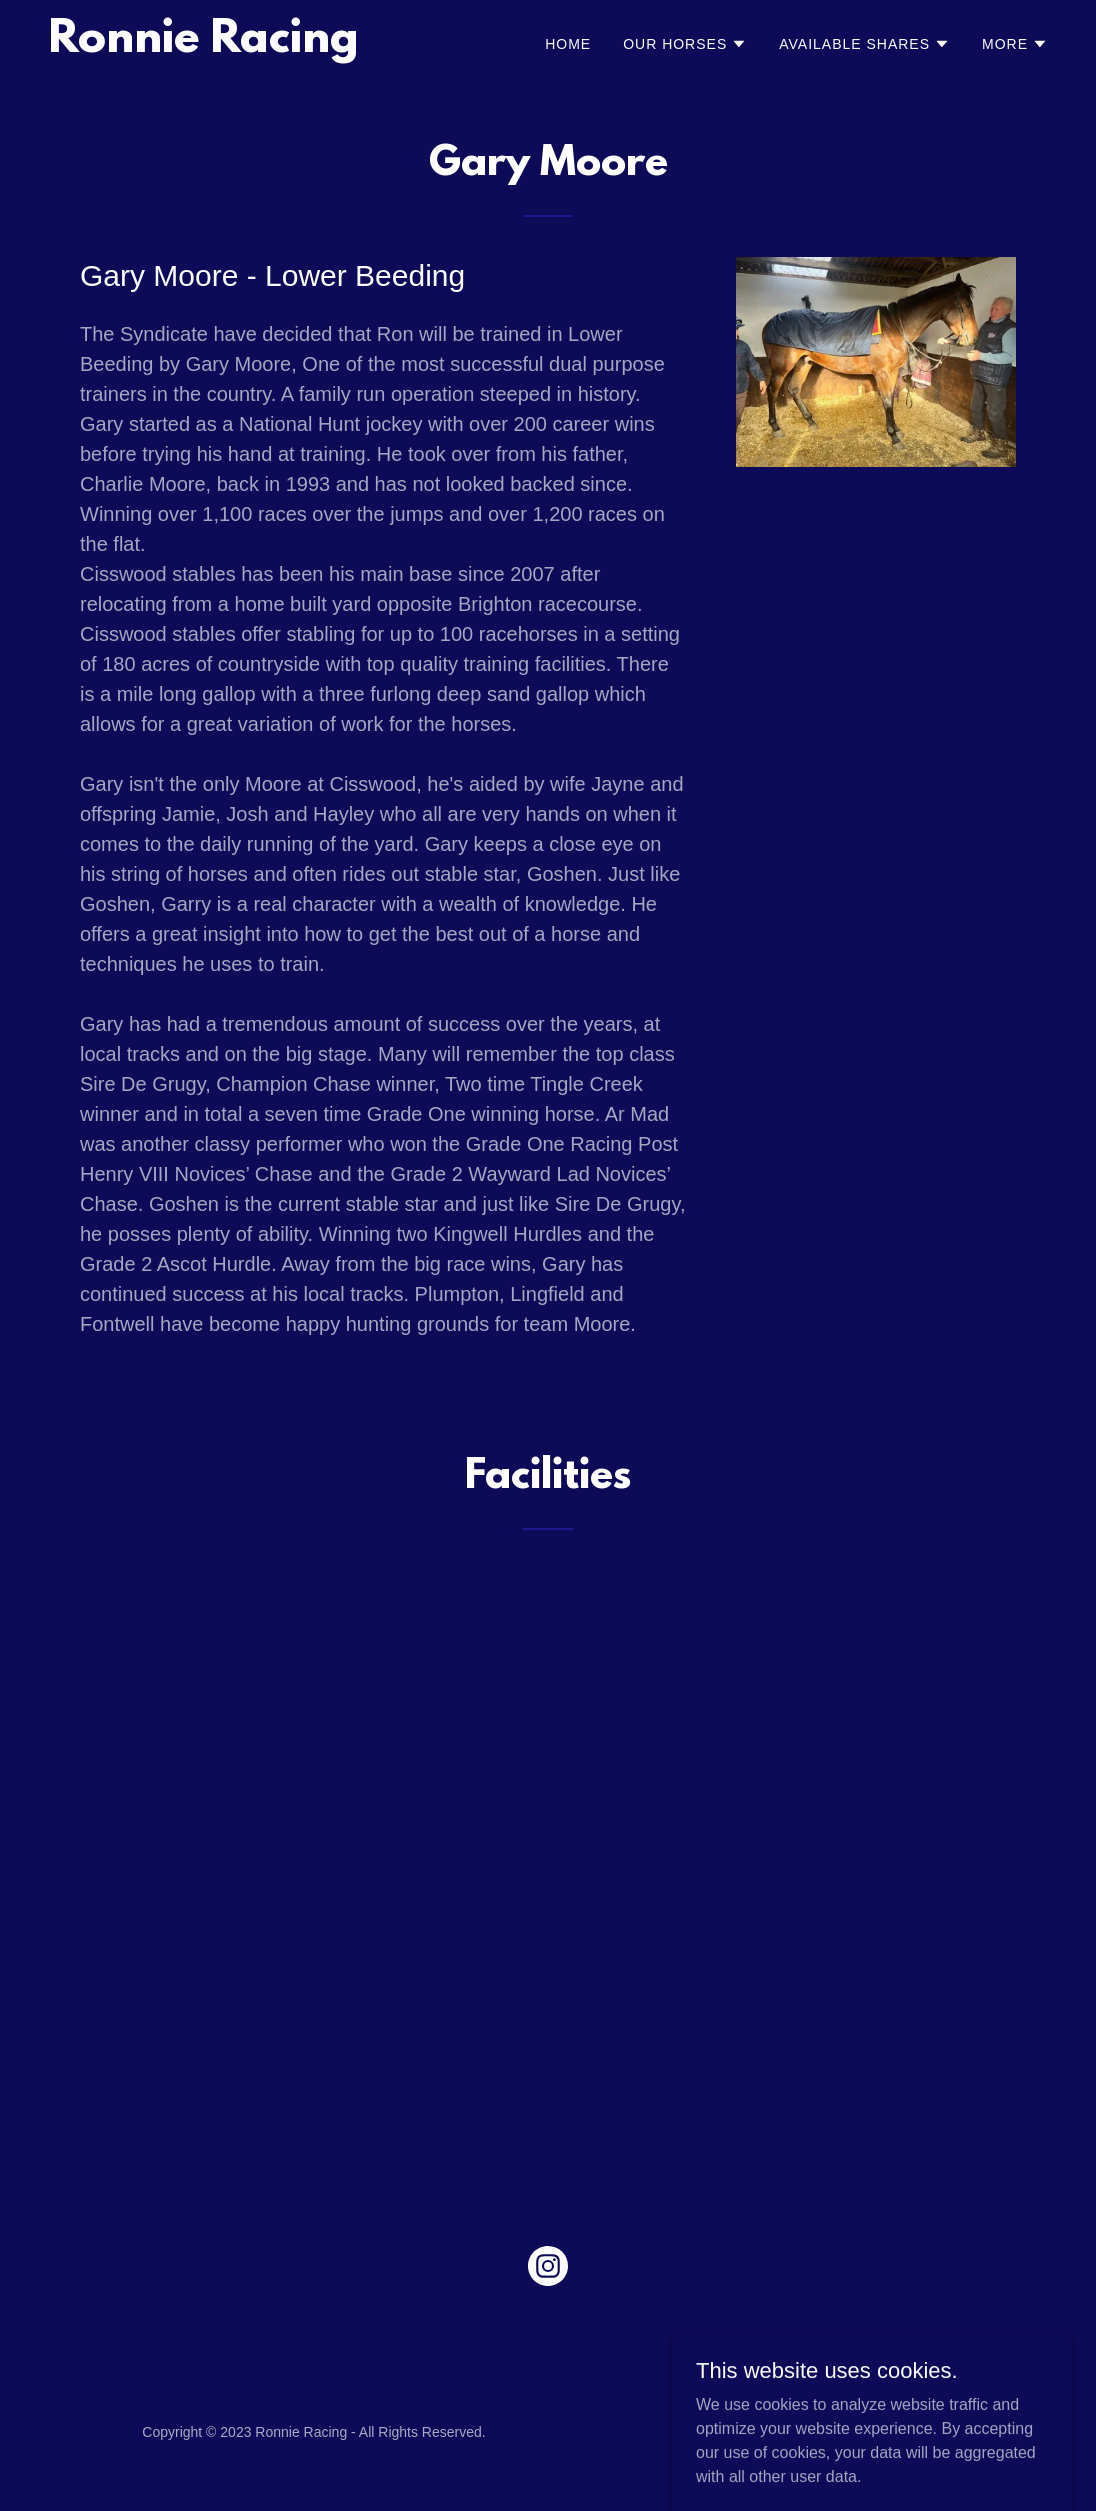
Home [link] (568, 44)
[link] (203, 46)
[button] (685, 44)
